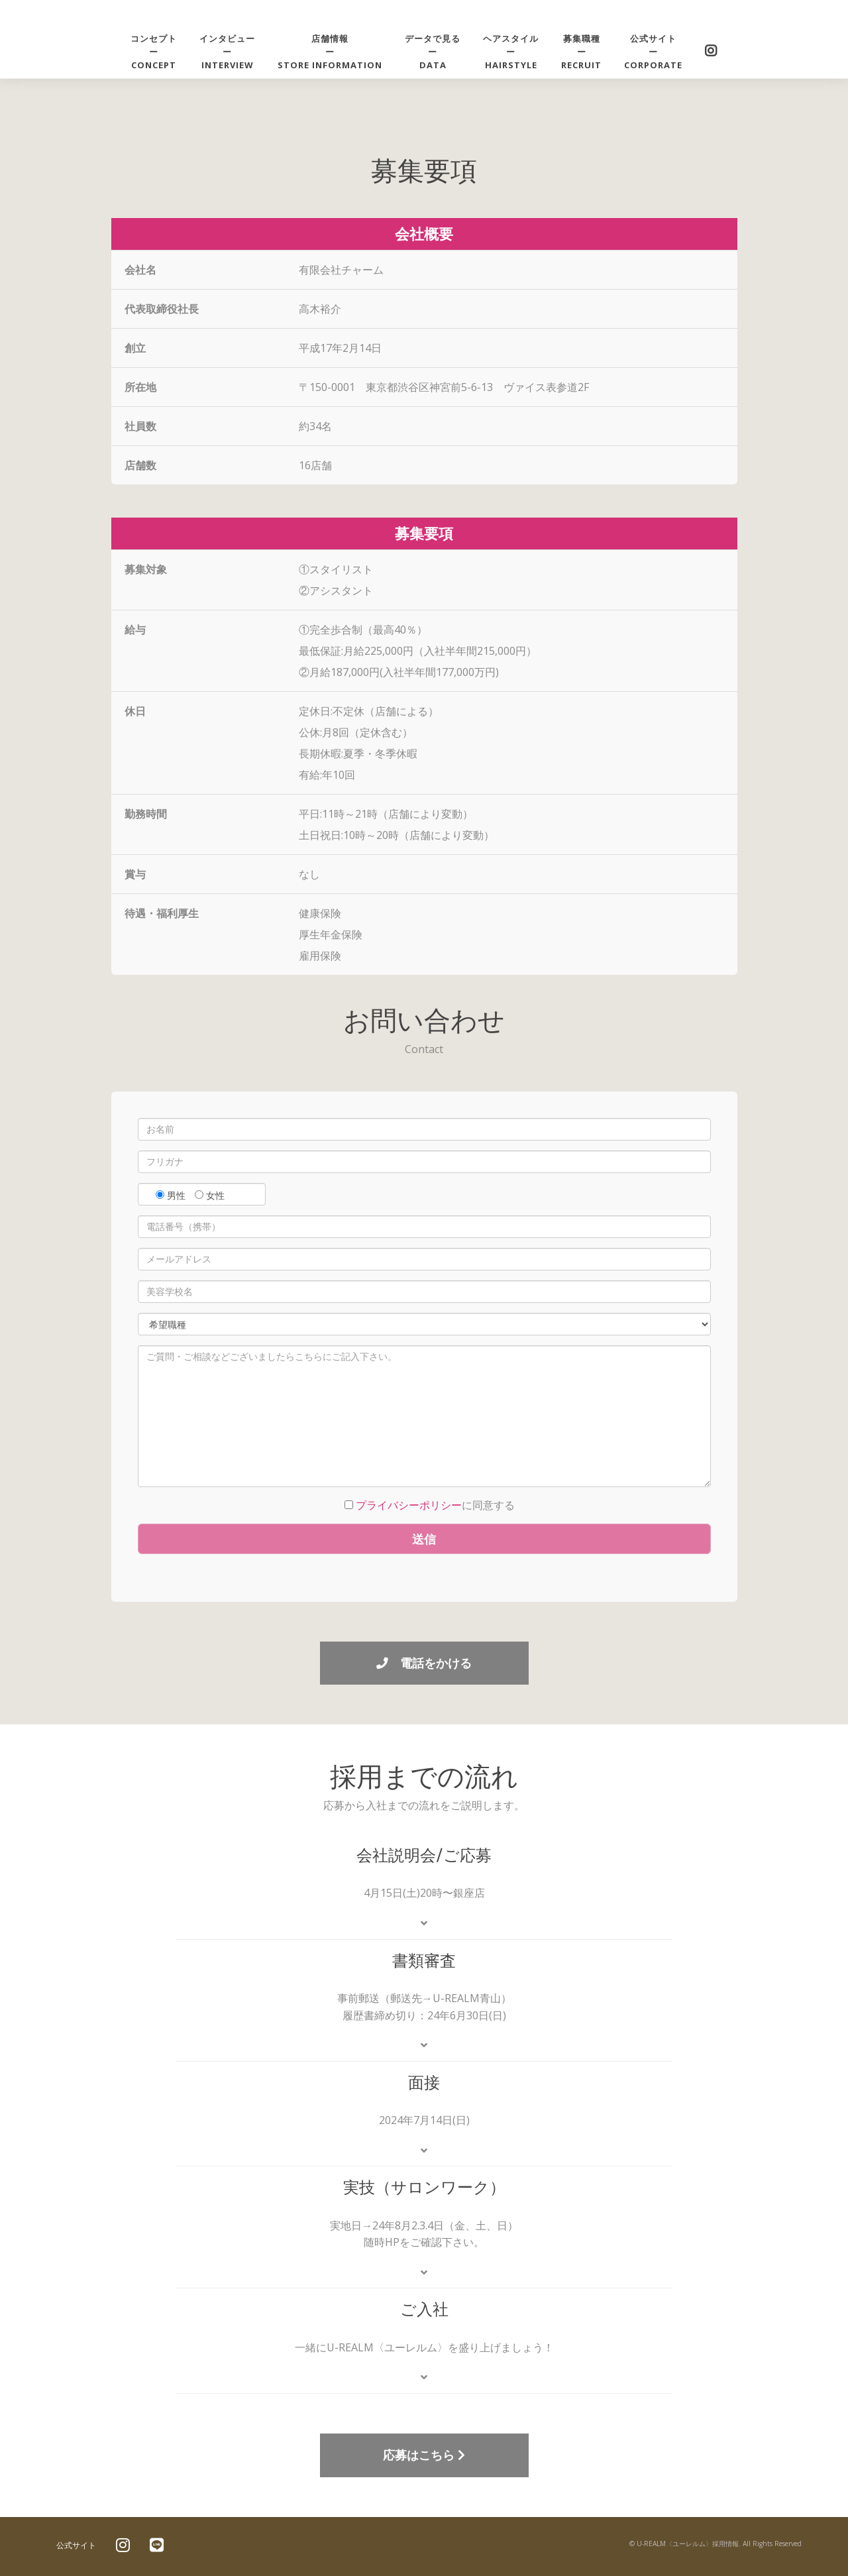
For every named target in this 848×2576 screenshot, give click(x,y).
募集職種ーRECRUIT (581, 51)
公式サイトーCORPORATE (653, 51)
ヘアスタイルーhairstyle (511, 51)
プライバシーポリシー (409, 1505)
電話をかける (424, 1663)
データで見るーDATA (432, 51)
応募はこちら (424, 2455)
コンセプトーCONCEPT (154, 51)
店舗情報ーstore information (330, 51)
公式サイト (76, 2545)
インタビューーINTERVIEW (227, 51)
